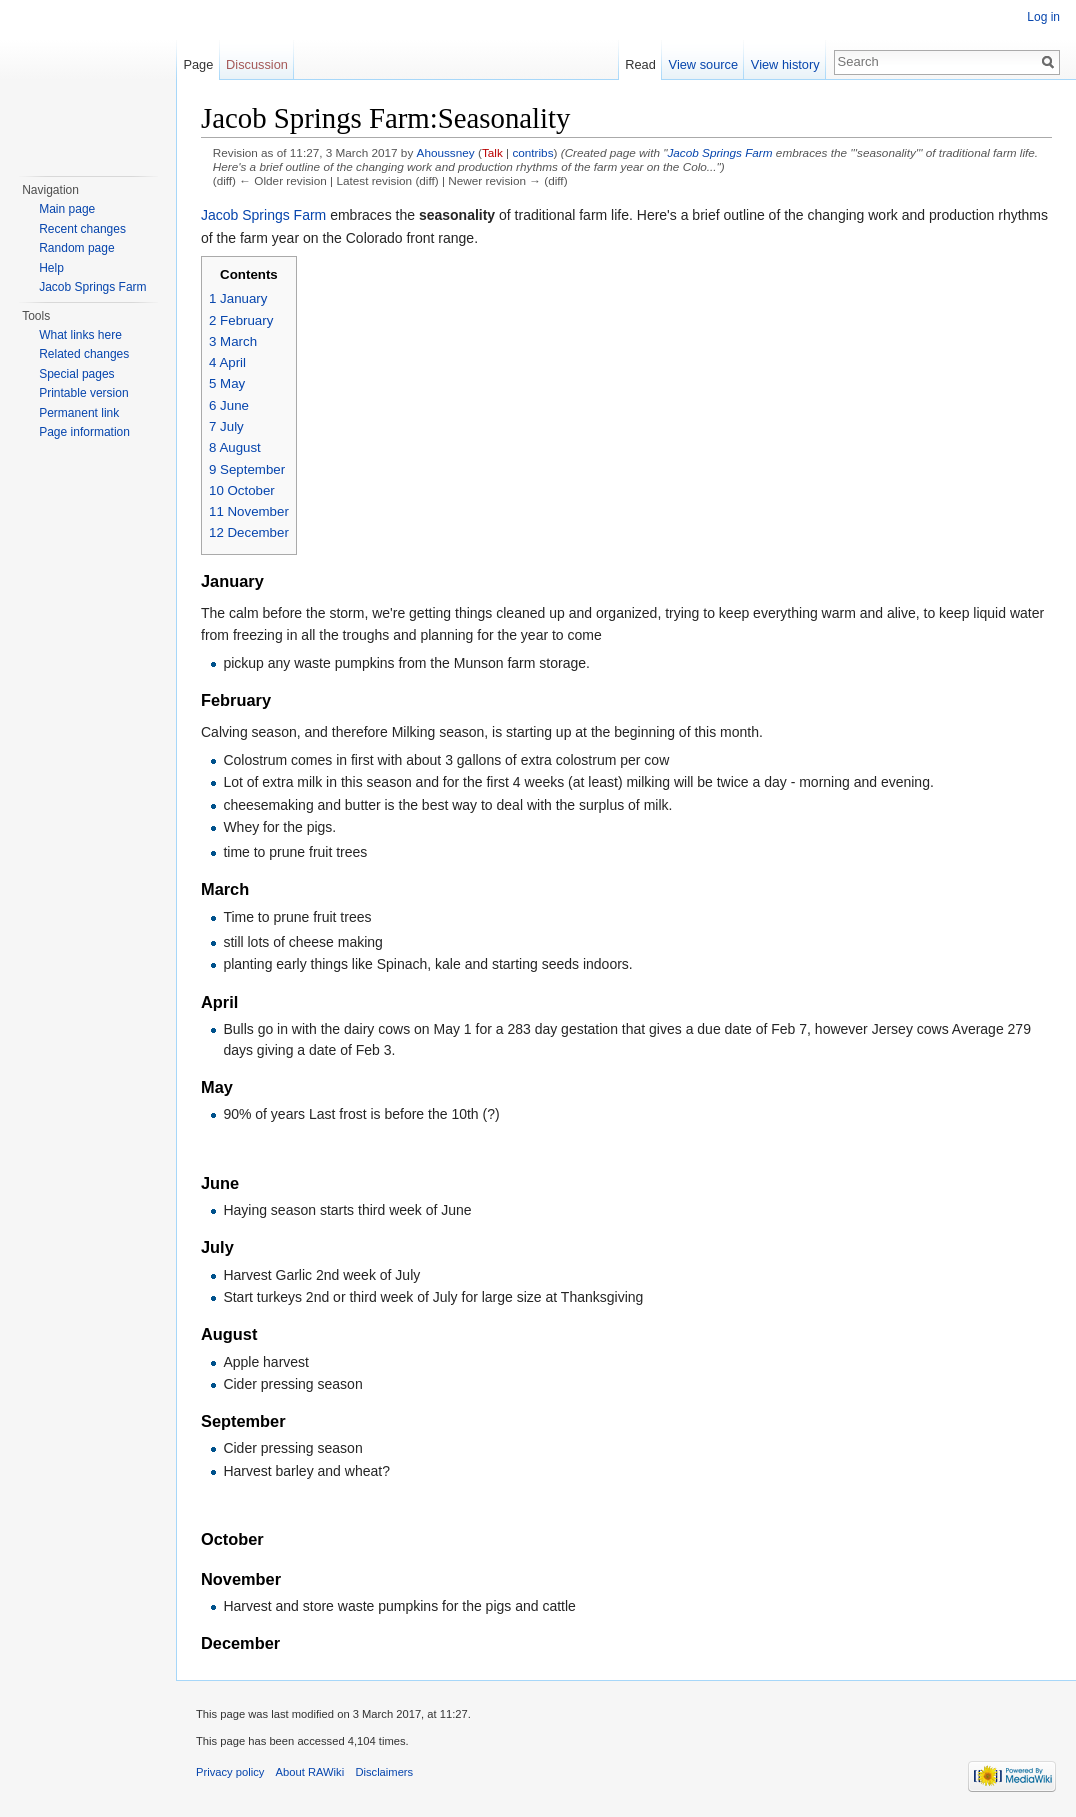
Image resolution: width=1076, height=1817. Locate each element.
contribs (532, 152)
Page (198, 64)
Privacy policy (230, 1772)
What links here (80, 335)
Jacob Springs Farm (719, 152)
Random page (76, 248)
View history (785, 64)
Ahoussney (446, 152)
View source (703, 64)
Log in (1043, 17)
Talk (492, 152)
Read (640, 64)
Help (51, 268)
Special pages (76, 374)
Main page (67, 209)
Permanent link (79, 413)
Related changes (84, 354)
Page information (84, 432)
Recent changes (82, 229)
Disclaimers (384, 1772)
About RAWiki (310, 1772)
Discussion (257, 64)
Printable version (83, 393)
